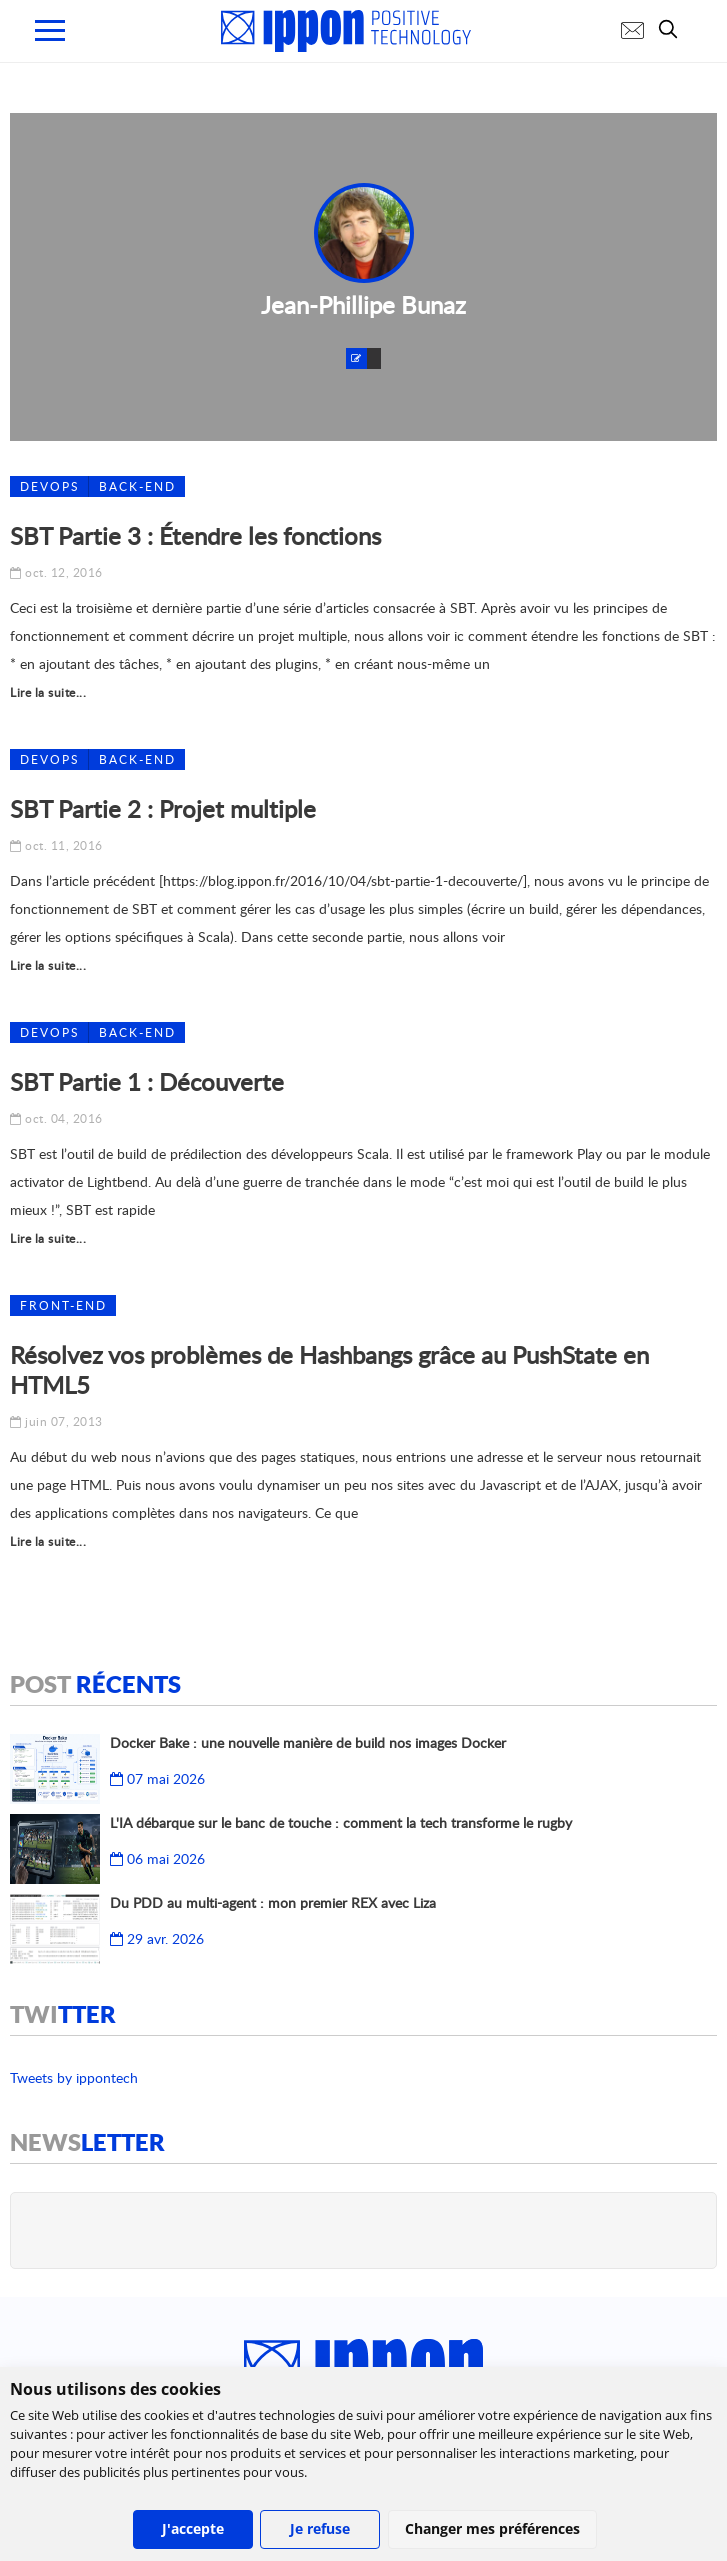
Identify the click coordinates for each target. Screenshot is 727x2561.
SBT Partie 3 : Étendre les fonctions (195, 535)
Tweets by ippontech (74, 2077)
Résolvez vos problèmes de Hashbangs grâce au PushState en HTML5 (329, 1369)
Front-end (63, 1305)
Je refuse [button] (320, 2528)
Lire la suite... (48, 692)
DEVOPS (50, 486)
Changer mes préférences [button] (492, 2528)
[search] (673, 29)
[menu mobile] (50, 30)
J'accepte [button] (193, 2528)
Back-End (137, 486)
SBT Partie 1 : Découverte (147, 1081)
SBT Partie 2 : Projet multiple (163, 808)
